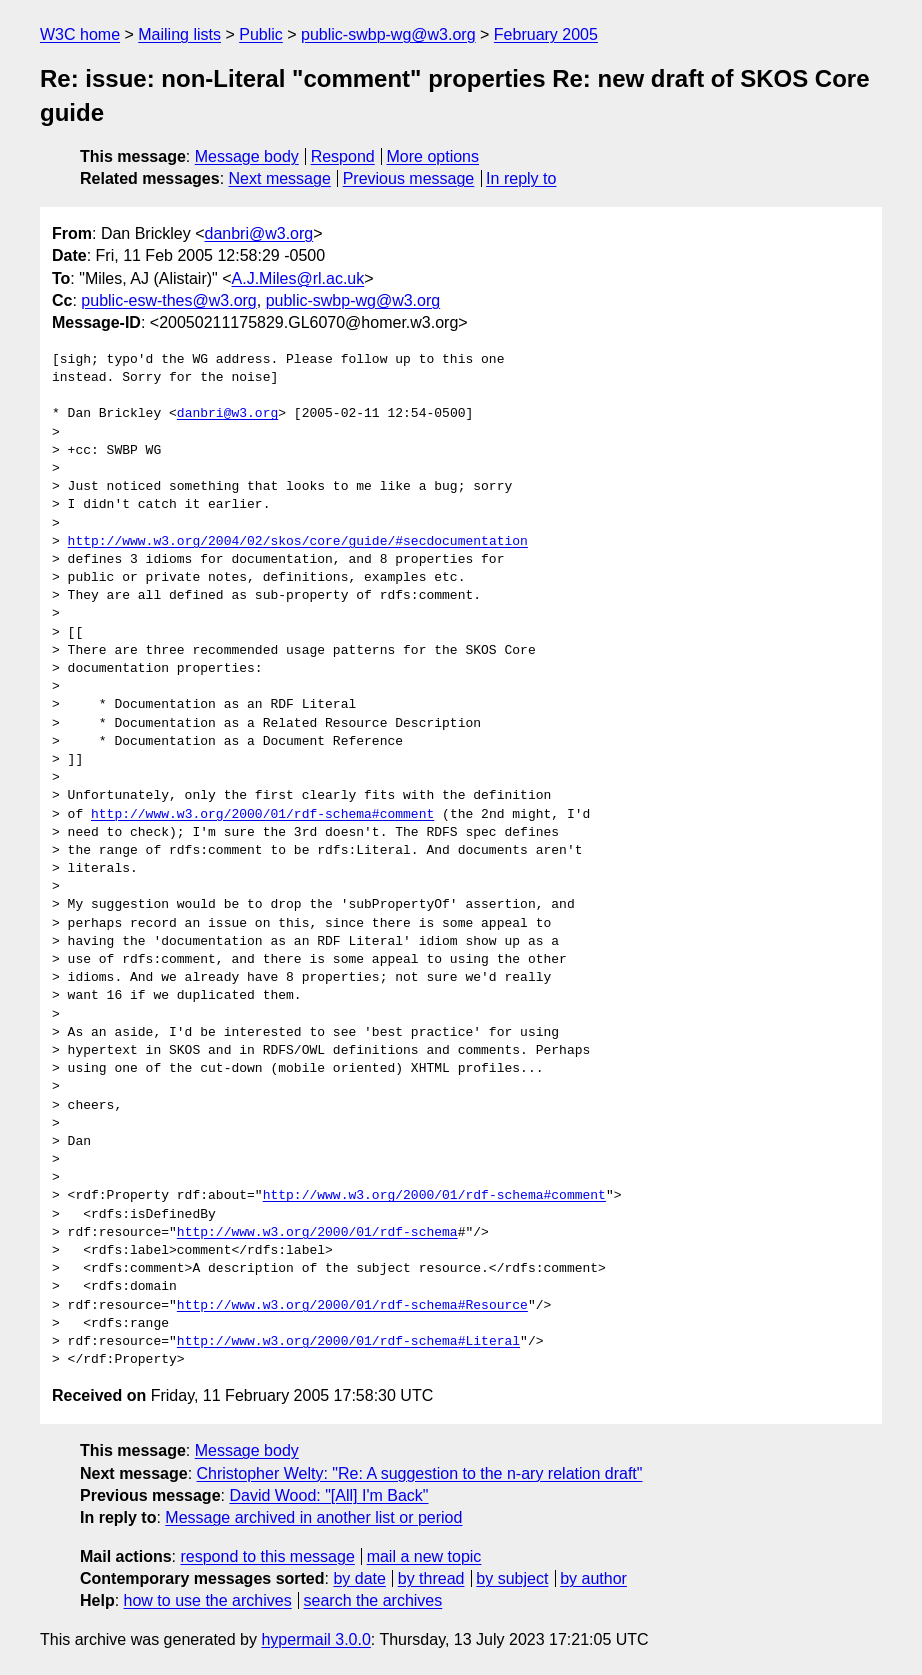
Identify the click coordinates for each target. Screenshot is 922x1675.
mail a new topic (424, 1556)
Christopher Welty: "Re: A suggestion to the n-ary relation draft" (420, 1473)
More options (433, 156)
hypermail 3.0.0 (315, 1639)
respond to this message (267, 1556)
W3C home (80, 34)
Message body (247, 156)
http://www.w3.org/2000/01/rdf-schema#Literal (348, 1342)
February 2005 (546, 34)
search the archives (373, 1600)
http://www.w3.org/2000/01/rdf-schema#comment (262, 815)
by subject (512, 1578)
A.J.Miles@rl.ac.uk (298, 278)
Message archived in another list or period (313, 1517)
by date (359, 1578)
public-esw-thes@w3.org (168, 300)
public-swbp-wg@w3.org (388, 34)
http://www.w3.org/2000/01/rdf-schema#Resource (352, 1306)
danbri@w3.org (258, 233)
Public (261, 34)
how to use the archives (208, 1600)
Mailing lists (179, 34)
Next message (280, 178)
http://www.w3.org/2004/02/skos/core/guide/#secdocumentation (298, 542)
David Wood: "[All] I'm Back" (328, 1495)
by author (593, 1578)
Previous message (409, 178)
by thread (431, 1578)
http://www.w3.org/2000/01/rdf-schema (317, 1233)
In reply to (521, 178)
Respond (343, 156)
